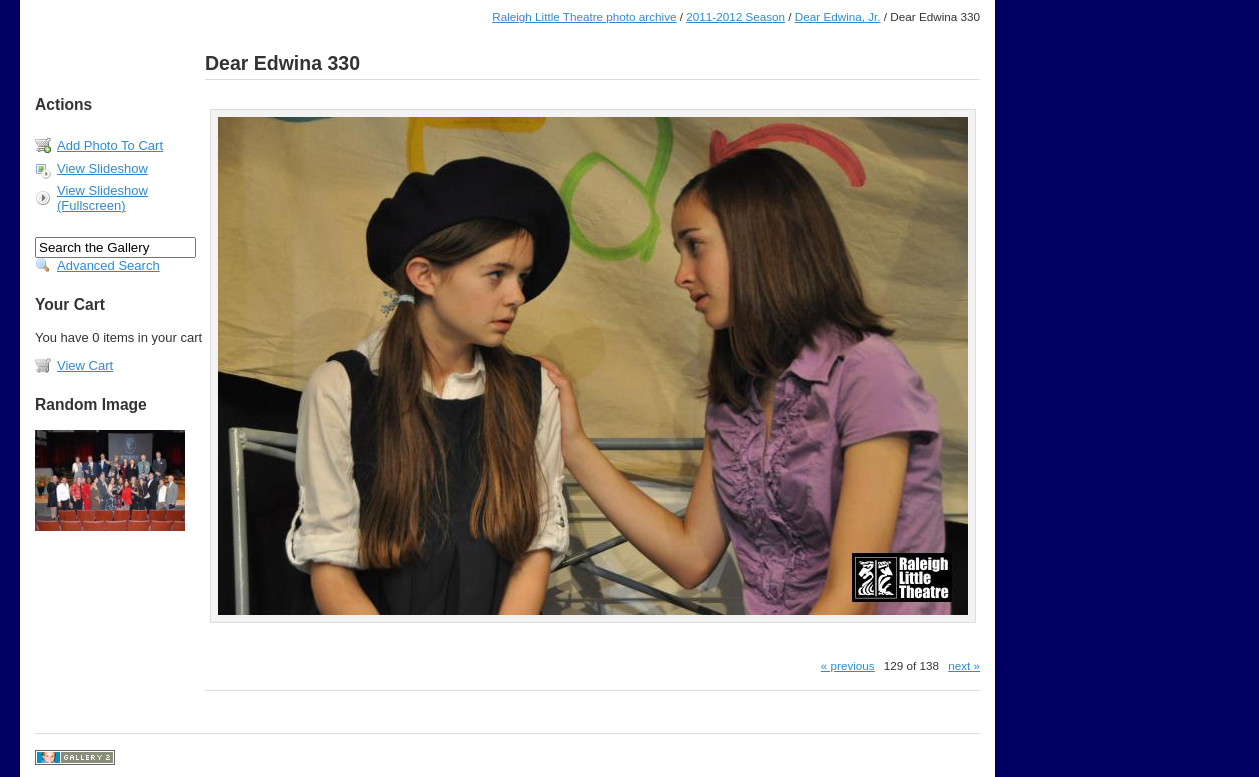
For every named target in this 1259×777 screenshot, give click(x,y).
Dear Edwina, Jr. (838, 16)
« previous (848, 665)
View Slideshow (102, 168)
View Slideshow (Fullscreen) (102, 198)
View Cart (85, 365)
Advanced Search (108, 265)
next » (964, 665)
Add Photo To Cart (110, 145)
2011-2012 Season (735, 16)
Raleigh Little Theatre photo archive (584, 16)
